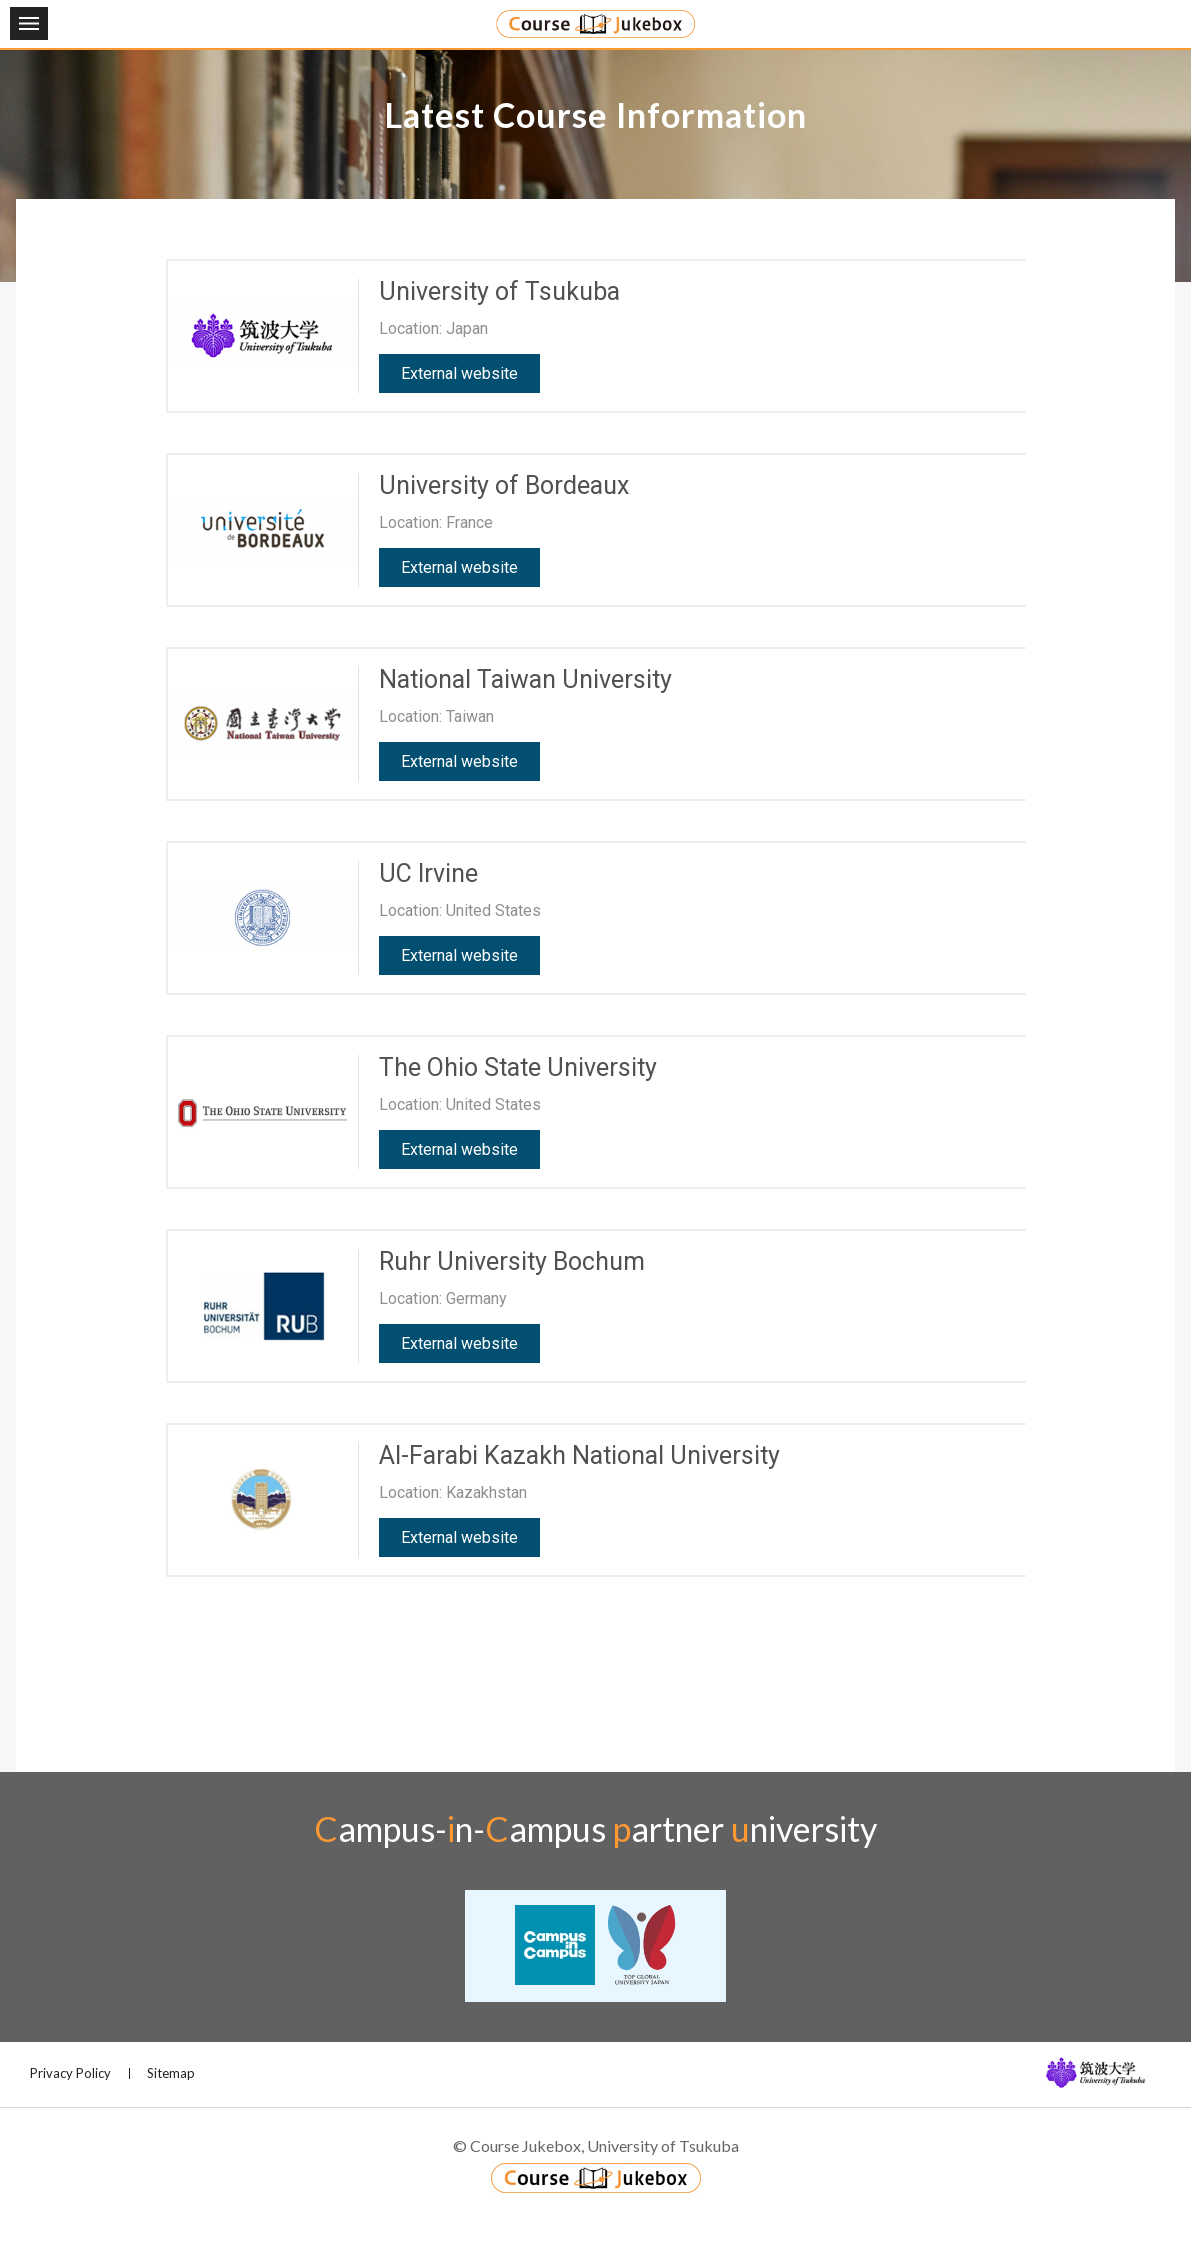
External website (459, 373)
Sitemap (171, 2073)
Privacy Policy (70, 2073)
